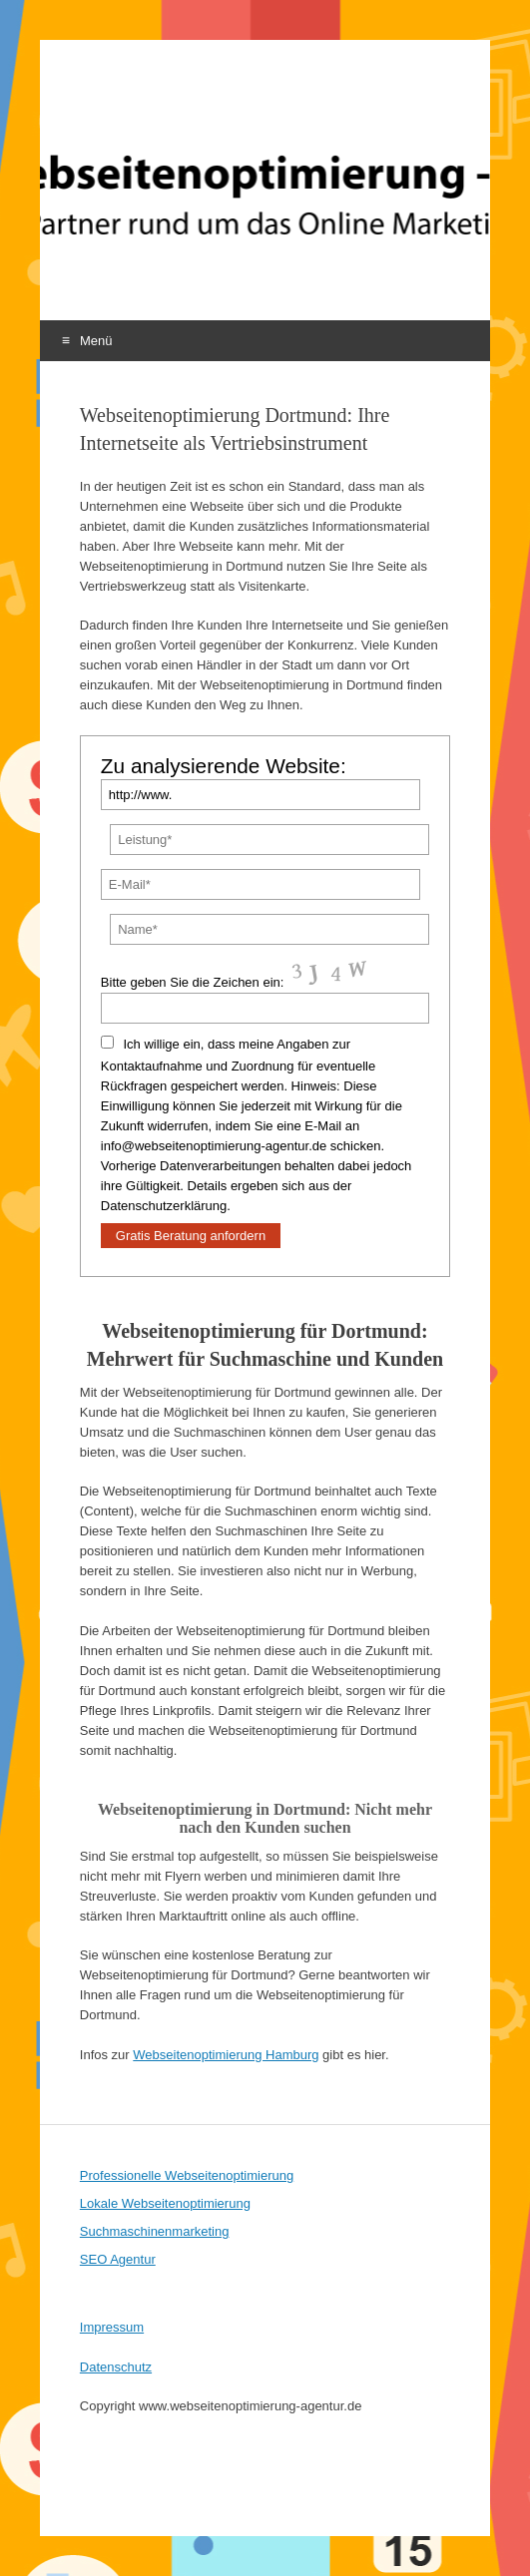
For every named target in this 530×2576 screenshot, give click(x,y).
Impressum (112, 2327)
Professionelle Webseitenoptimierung (186, 2175)
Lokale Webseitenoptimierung (165, 2203)
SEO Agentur (118, 2259)
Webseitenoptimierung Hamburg (225, 2054)
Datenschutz (116, 2367)
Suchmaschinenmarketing (155, 2231)
